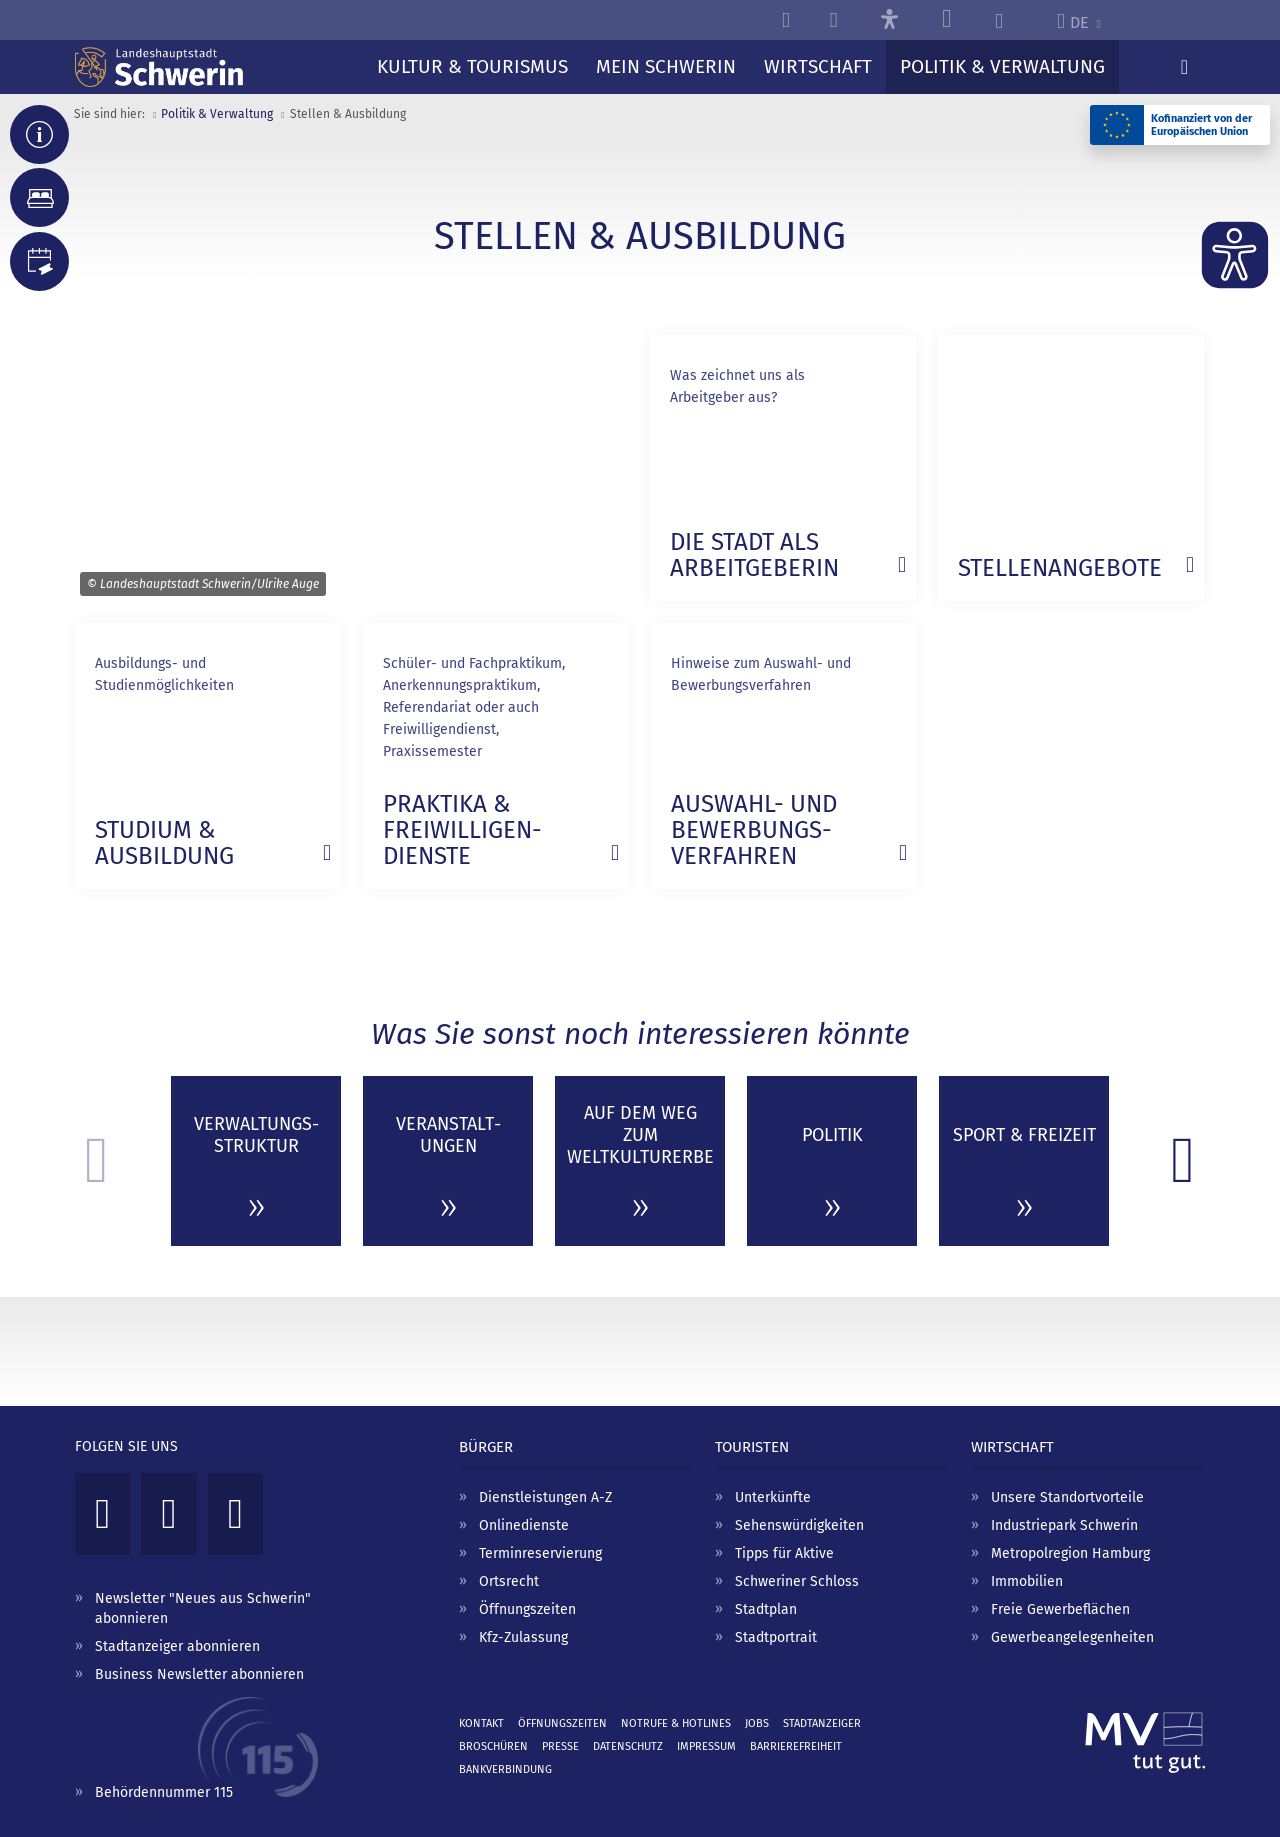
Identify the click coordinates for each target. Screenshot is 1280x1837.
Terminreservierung (540, 1553)
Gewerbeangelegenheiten (1072, 1637)
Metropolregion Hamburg (1070, 1553)
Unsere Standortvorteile (1067, 1497)
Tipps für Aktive (784, 1553)
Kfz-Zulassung (523, 1637)
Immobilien (1027, 1581)
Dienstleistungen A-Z (545, 1497)
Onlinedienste (524, 1525)
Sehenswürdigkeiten (799, 1525)
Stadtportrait (776, 1637)
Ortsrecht (509, 1581)
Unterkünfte (773, 1497)
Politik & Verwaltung (217, 114)
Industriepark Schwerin (1064, 1525)
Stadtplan (766, 1609)
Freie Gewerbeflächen (1060, 1609)
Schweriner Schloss (797, 1581)
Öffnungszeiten (527, 1609)
